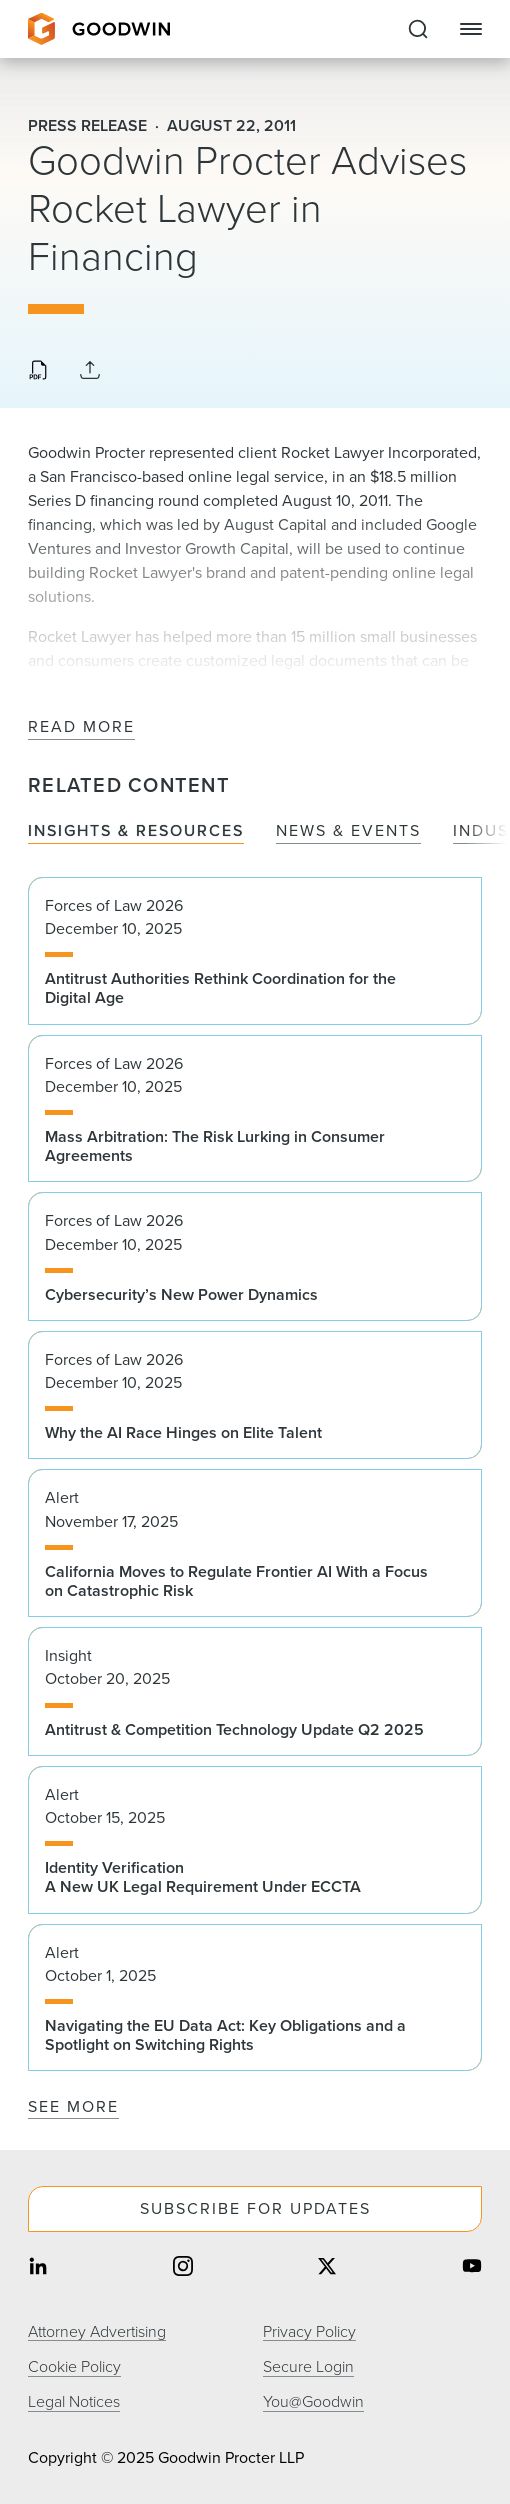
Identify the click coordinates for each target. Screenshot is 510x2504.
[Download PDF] (38, 372)
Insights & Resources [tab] (136, 831)
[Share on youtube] (472, 2268)
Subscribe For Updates (255, 2208)
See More (73, 2106)
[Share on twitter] (327, 2268)
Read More (81, 727)
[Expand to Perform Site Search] (418, 29)
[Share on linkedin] (38, 2268)
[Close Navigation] (471, 29)
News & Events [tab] (348, 831)
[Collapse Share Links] (90, 371)
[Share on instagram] (183, 2268)
